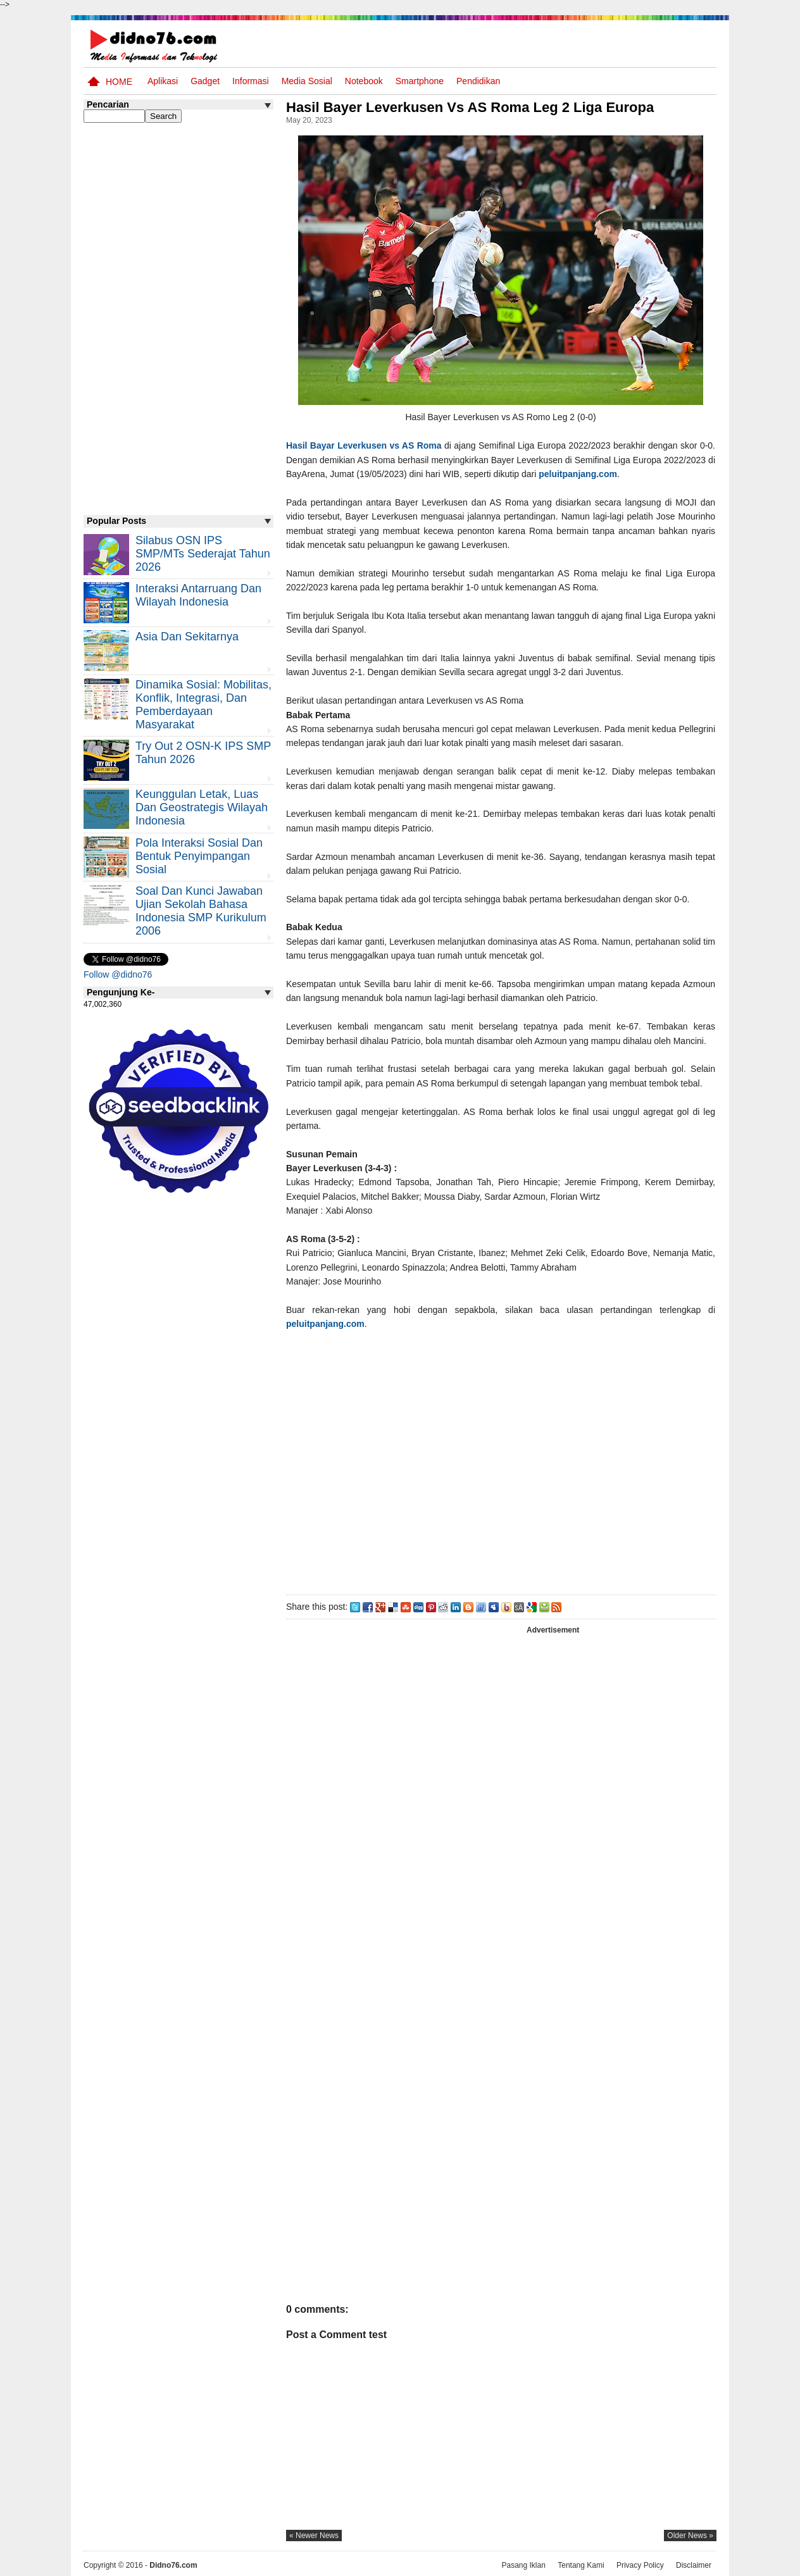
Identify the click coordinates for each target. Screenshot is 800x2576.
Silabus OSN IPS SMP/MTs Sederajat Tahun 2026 (202, 553)
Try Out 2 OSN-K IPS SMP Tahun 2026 (203, 753)
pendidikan (478, 81)
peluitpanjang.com (578, 474)
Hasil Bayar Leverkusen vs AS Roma (364, 445)
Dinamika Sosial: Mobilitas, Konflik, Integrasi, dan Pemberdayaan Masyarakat (203, 704)
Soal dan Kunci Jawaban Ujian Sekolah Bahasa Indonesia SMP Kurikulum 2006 (200, 911)
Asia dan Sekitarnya (187, 636)
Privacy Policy (640, 2565)
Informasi (250, 81)
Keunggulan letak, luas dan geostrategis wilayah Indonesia (201, 807)
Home (119, 82)
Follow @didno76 (118, 974)
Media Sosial (307, 81)
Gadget (205, 81)
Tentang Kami (581, 2565)
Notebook (364, 81)
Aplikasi (162, 81)
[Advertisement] (500, 1459)
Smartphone (420, 81)
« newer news (314, 2535)
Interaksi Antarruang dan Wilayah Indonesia (198, 595)
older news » (690, 2535)
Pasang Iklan (523, 2565)
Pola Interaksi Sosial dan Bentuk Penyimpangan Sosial (199, 856)
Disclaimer (693, 2565)
